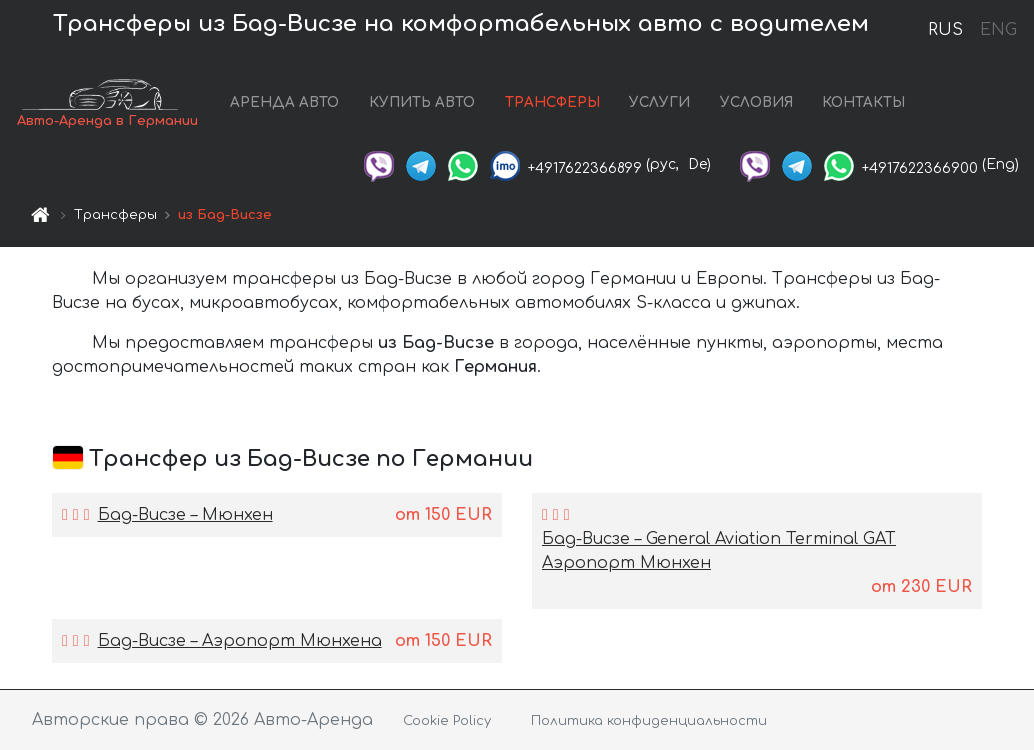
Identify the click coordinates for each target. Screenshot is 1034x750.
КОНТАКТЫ (863, 102)
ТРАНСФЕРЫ (552, 102)
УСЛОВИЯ (756, 102)
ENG (998, 30)
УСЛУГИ (659, 102)
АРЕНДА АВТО (284, 102)
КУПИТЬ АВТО (422, 102)
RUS (945, 30)
